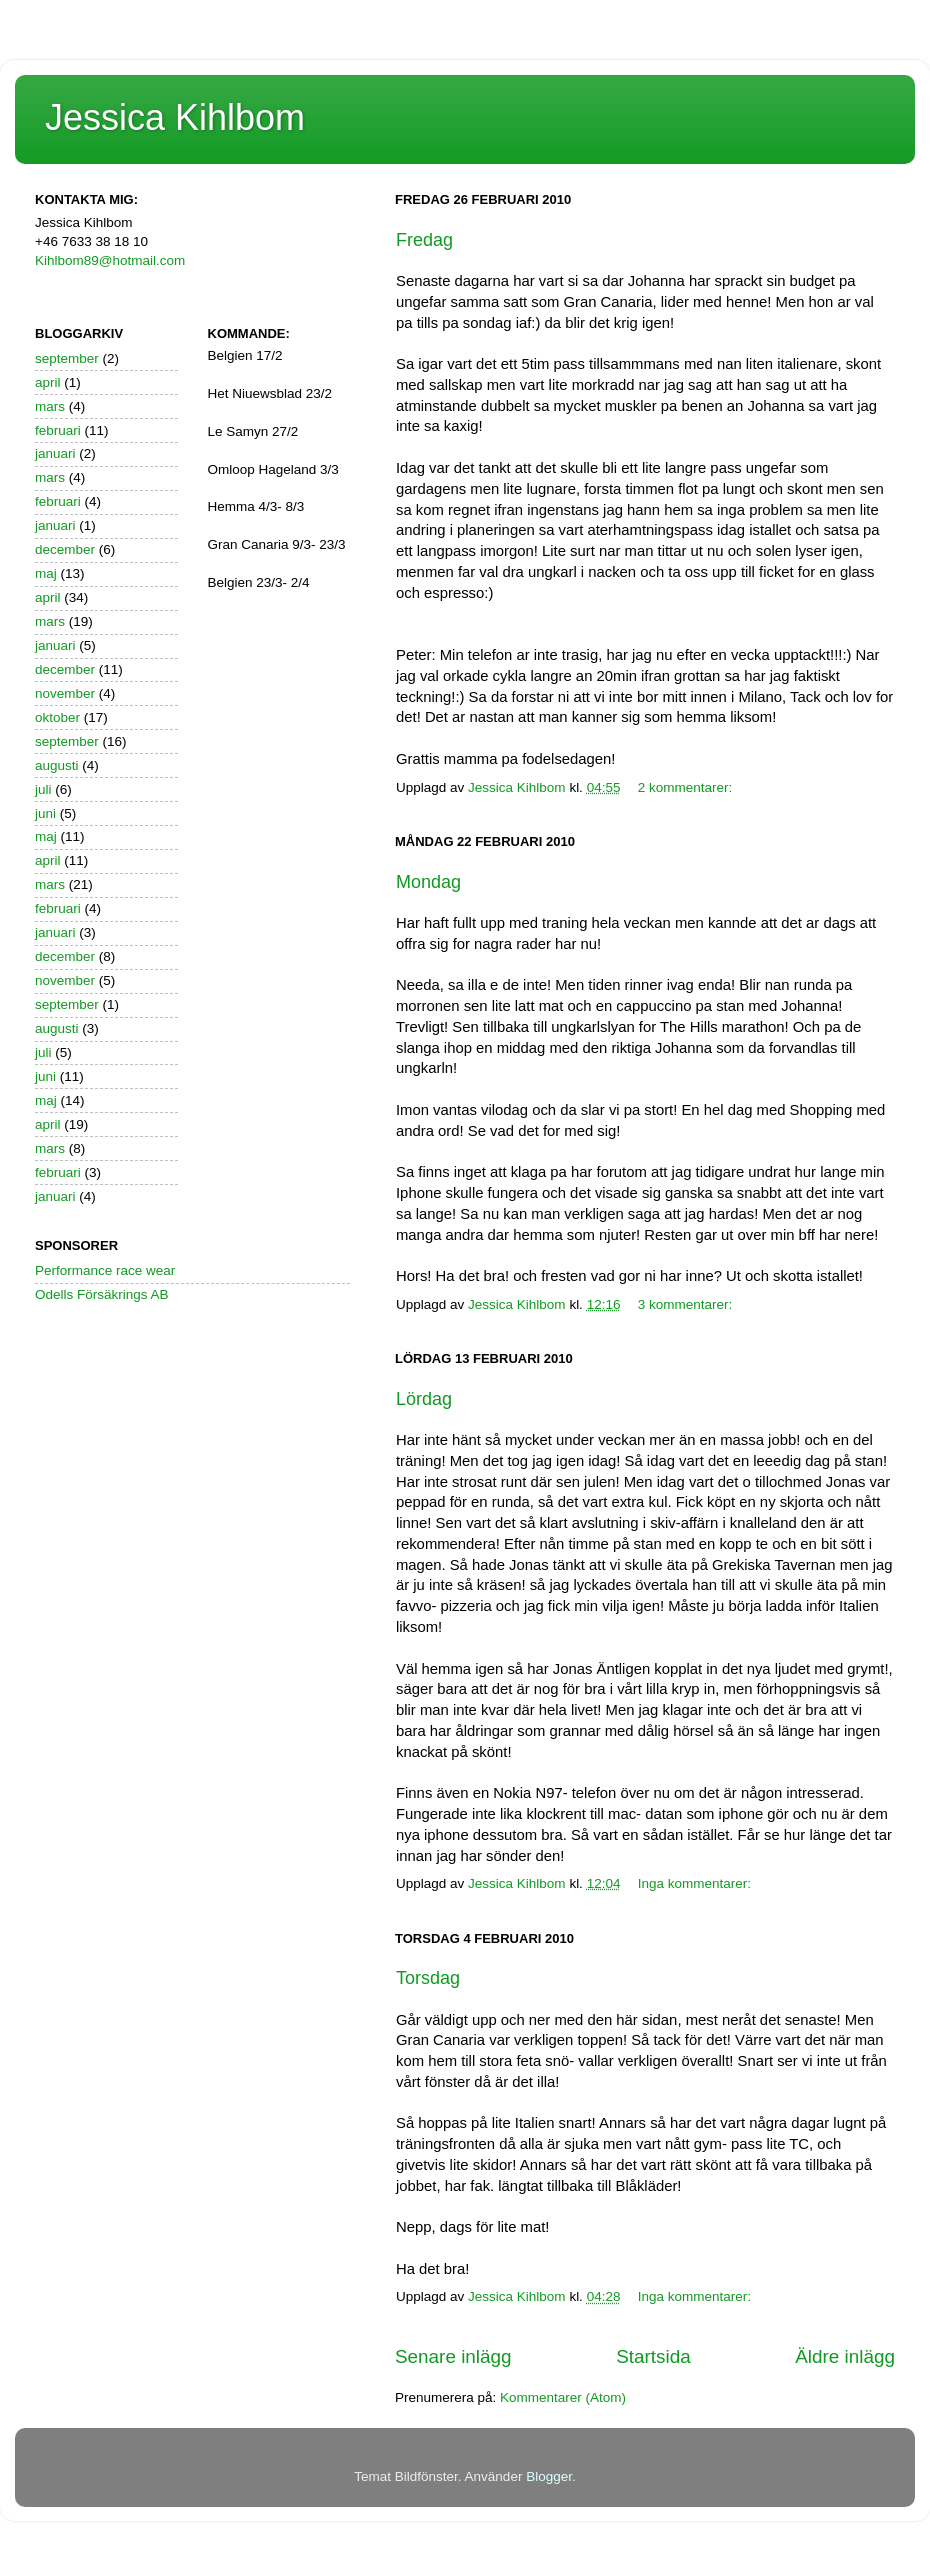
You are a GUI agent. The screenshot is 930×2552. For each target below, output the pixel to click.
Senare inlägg (453, 2356)
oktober (57, 717)
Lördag (424, 1399)
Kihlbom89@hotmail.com (110, 260)
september (67, 358)
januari (55, 453)
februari (58, 430)
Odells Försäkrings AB (102, 1294)
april (48, 382)
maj (46, 573)
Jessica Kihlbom (175, 117)
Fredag (424, 240)
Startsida (653, 2356)
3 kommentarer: (687, 1304)
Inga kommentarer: (696, 1883)
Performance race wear (105, 1270)
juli (43, 789)
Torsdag (428, 1978)
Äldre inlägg (845, 2356)
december (65, 549)
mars (50, 406)
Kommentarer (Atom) (563, 2397)
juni (45, 813)
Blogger (549, 2476)
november (65, 693)
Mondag (428, 882)
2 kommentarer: (687, 787)
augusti (57, 765)
